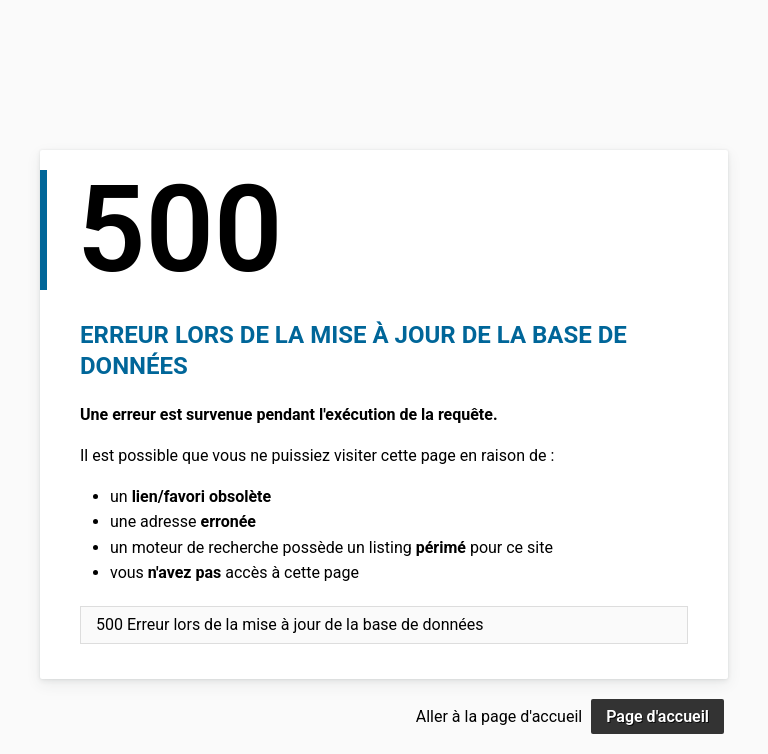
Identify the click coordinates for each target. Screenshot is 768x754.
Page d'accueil (657, 716)
